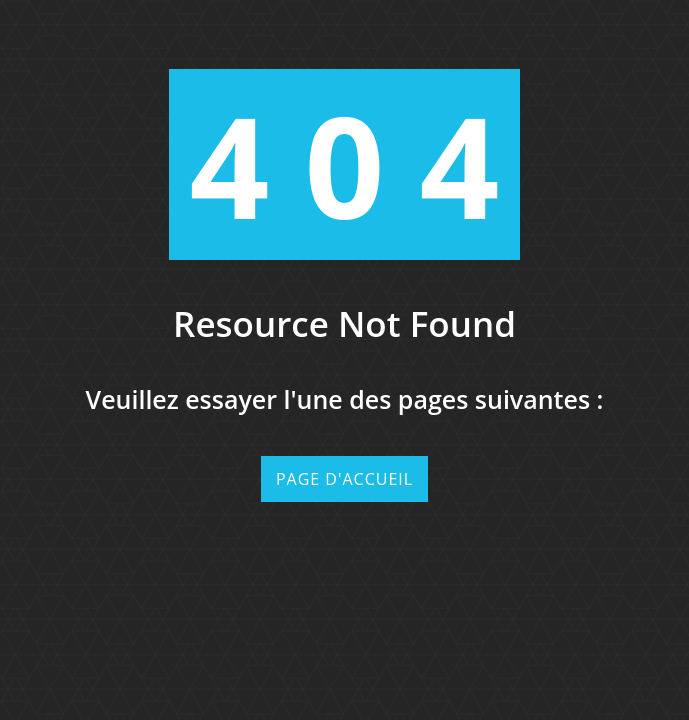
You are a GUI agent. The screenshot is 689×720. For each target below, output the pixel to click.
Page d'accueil (344, 479)
